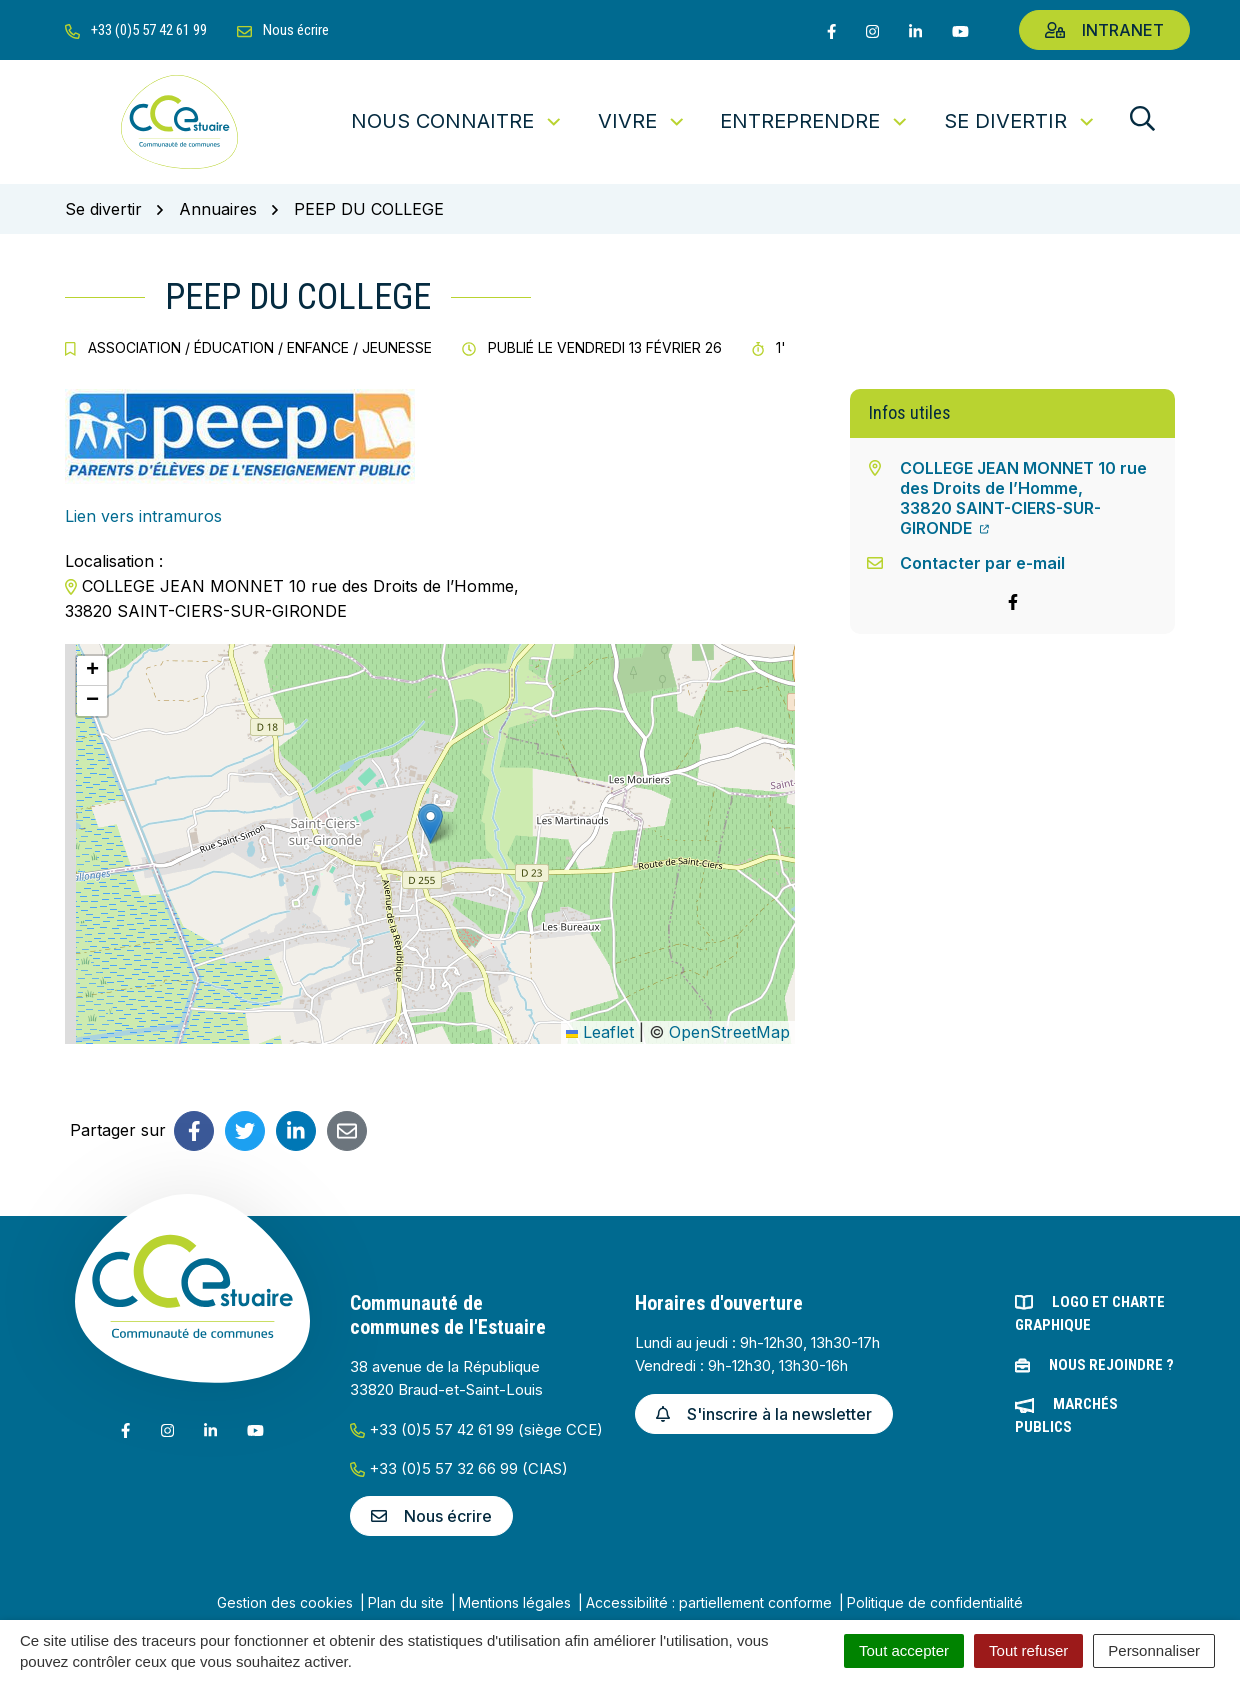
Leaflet (600, 1032)
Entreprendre (815, 121)
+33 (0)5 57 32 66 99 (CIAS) (459, 1468)
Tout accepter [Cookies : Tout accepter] (904, 1650)
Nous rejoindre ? (1111, 1365)
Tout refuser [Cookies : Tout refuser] (1028, 1650)
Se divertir (1020, 121)
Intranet (1104, 30)
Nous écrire (431, 1516)
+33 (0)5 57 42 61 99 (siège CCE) (476, 1429)
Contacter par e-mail (982, 563)
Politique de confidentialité (935, 1602)
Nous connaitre (457, 121)
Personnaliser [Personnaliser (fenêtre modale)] (1154, 1650)
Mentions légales (515, 1602)
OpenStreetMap (729, 1032)
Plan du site (406, 1602)
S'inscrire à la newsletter (764, 1414)
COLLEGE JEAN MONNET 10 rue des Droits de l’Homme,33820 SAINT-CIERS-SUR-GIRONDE (1023, 498)
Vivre (642, 121)
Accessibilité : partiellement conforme (709, 1602)
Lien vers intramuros (143, 516)
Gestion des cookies (285, 1602)
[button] (430, 823)
